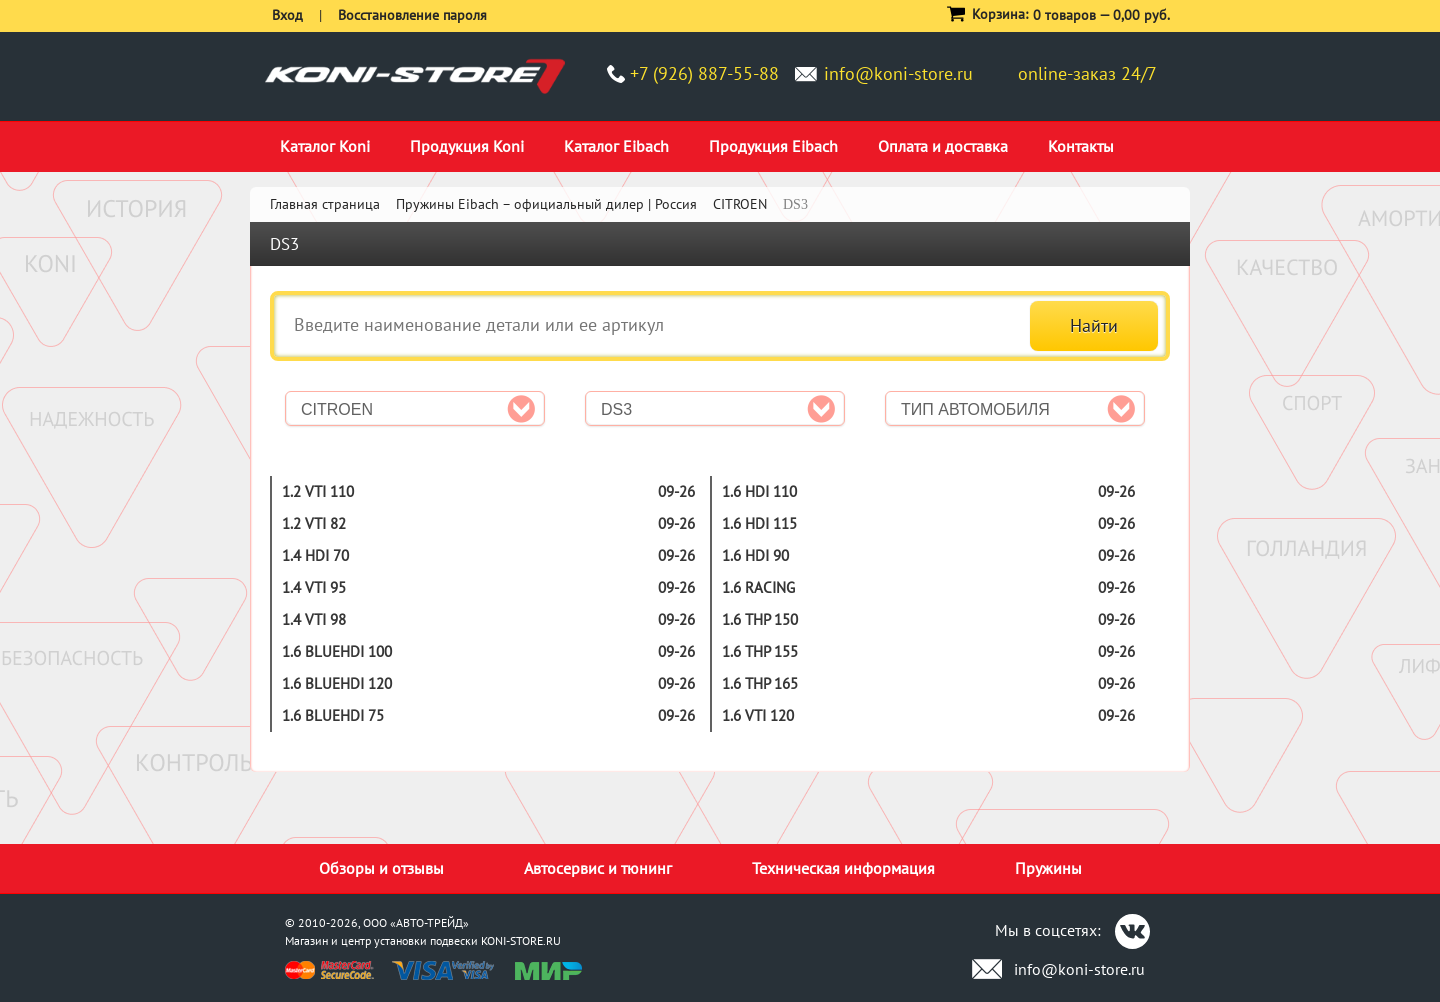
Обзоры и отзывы (381, 868)
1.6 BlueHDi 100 (337, 651)
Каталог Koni (325, 146)
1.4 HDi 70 (315, 555)
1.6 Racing (758, 587)
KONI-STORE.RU (521, 940)
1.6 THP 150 (760, 619)
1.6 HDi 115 (759, 523)
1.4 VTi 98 (314, 619)
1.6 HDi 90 (755, 555)
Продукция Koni (467, 146)
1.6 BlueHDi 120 (337, 683)
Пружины (1048, 868)
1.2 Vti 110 (318, 491)
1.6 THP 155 (760, 651)
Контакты (1081, 146)
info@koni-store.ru (898, 73)
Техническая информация (843, 868)
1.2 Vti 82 (314, 523)
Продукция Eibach (773, 146)
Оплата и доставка (943, 146)
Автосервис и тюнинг (598, 868)
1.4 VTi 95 (314, 587)
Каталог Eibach (616, 146)
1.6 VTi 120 (758, 715)
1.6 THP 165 (760, 683)
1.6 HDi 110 (759, 491)
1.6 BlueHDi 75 (333, 715)
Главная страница (325, 204)
